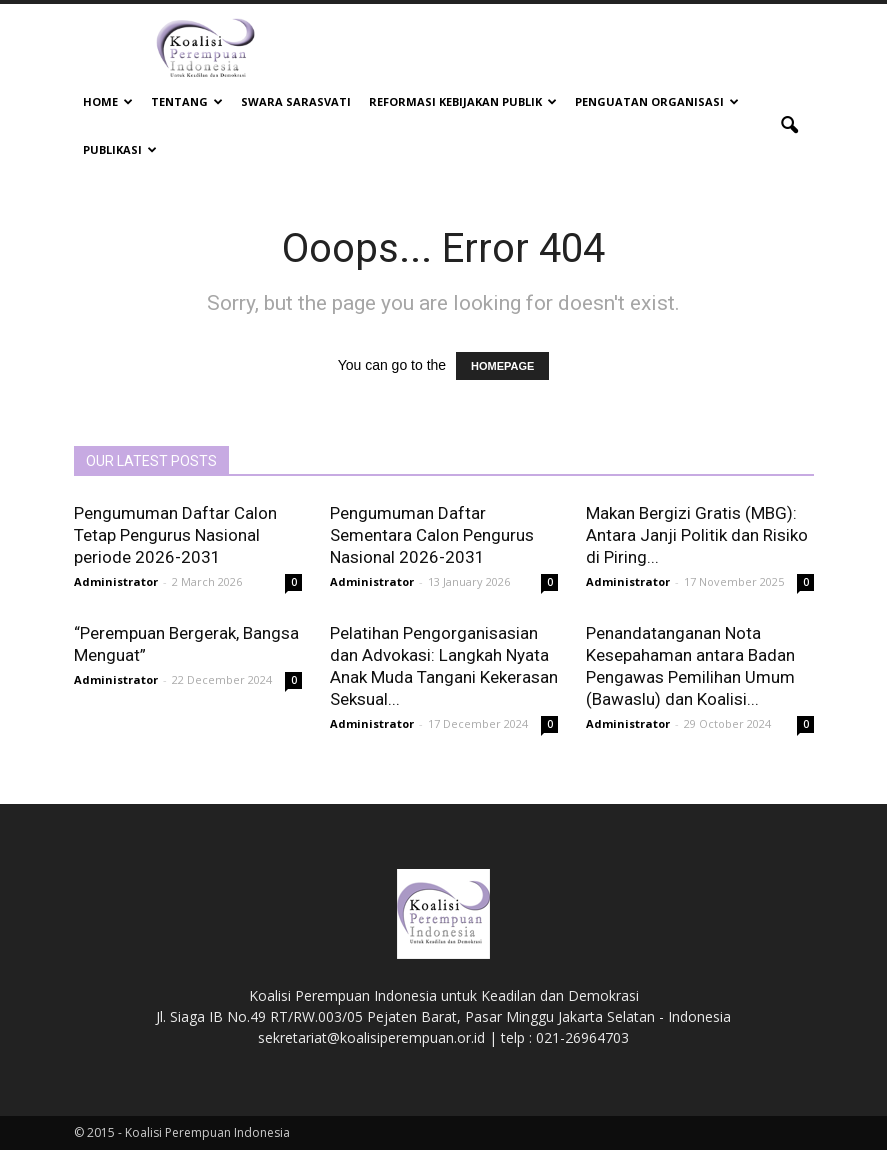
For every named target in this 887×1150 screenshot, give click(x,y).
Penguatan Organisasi (657, 101)
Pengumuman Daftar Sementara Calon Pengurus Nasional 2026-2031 (432, 535)
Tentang (187, 101)
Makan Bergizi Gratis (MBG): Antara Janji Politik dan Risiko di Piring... (697, 535)
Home (108, 101)
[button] (790, 126)
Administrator (116, 581)
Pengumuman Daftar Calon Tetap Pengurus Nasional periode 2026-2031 (175, 535)
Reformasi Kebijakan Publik (463, 101)
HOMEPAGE (502, 366)
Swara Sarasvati (296, 101)
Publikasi (120, 149)
